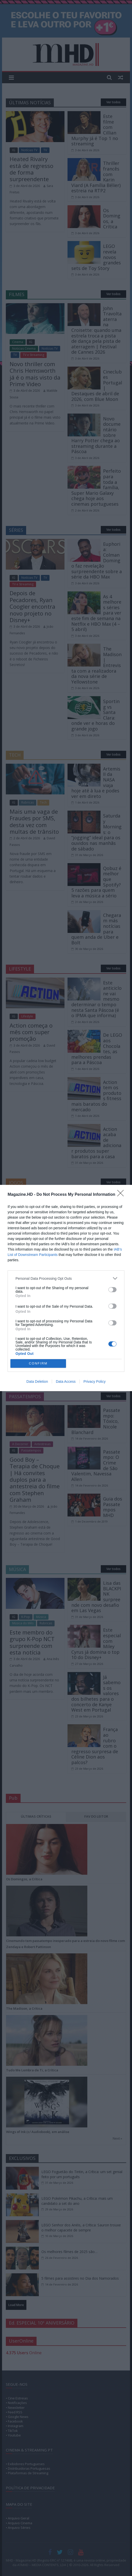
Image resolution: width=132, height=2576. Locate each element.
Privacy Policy (95, 1381)
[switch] (112, 1289)
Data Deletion (37, 1381)
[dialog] (66, 1288)
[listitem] (66, 1278)
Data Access (66, 1381)
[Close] (122, 1195)
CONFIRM (38, 1364)
